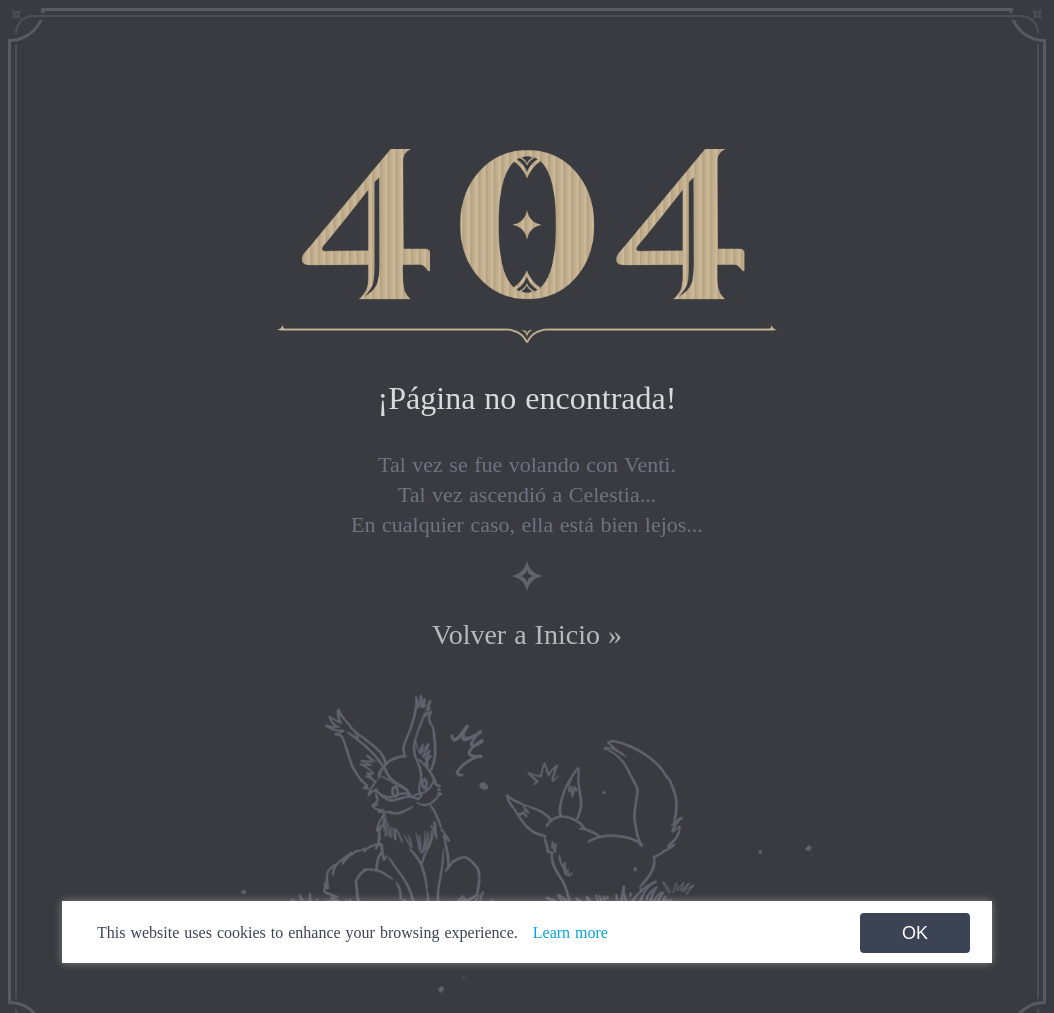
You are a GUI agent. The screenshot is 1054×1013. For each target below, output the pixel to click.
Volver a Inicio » (527, 634)
